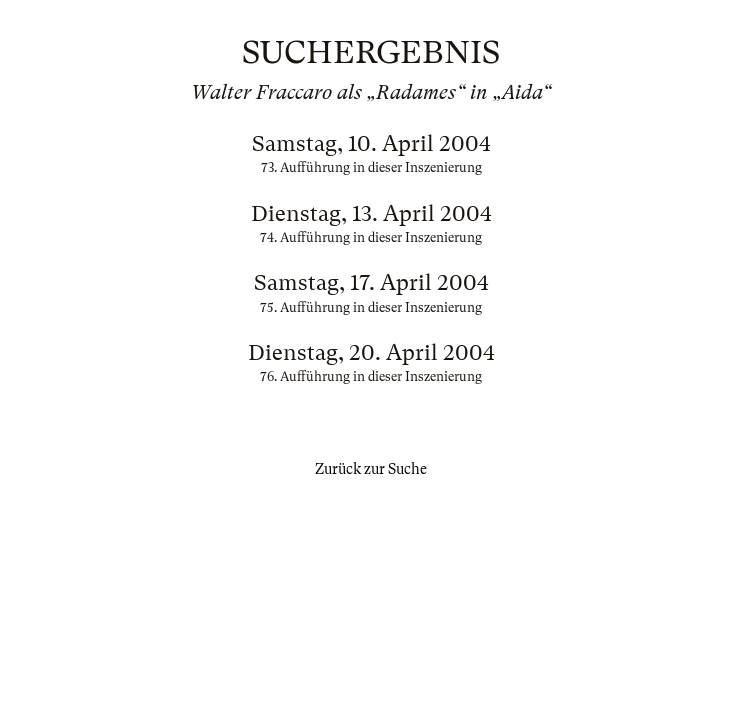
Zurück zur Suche (371, 469)
